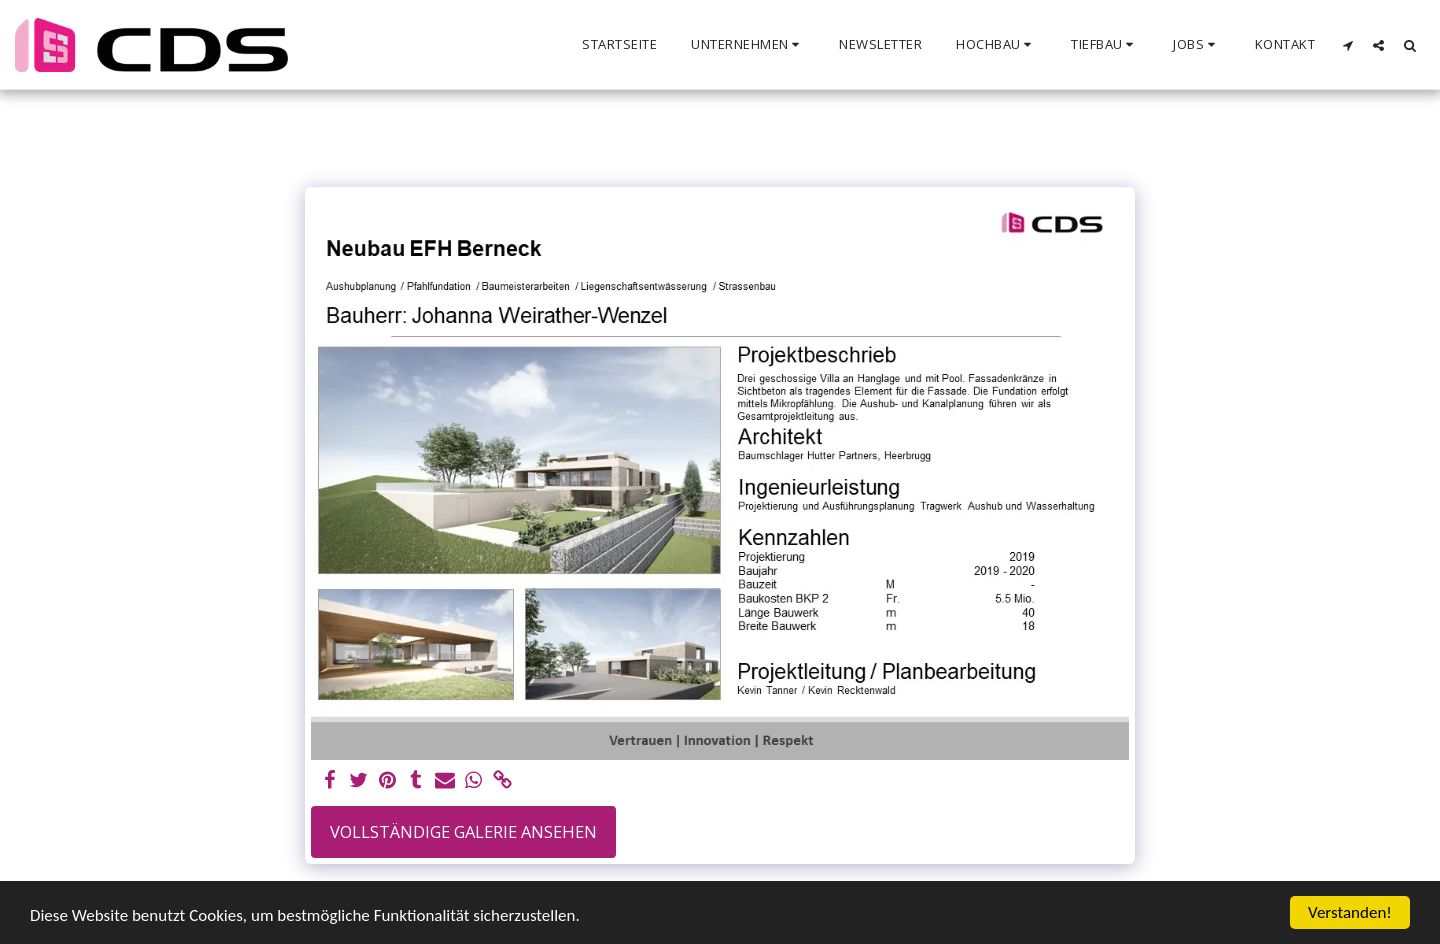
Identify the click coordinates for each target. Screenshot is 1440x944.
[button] (748, 45)
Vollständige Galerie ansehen (463, 831)
